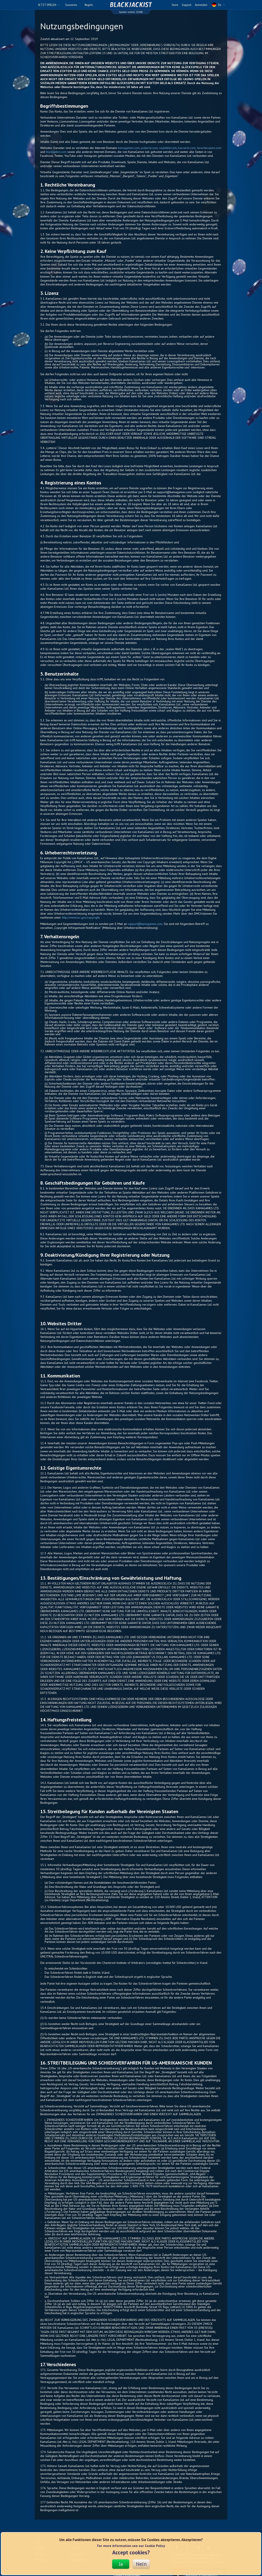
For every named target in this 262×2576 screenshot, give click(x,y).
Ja (121, 2563)
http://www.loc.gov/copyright (81, 917)
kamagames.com (129, 148)
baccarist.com (187, 148)
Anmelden (201, 5)
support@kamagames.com (145, 924)
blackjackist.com (56, 152)
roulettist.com (168, 148)
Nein (141, 2563)
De (218, 4)
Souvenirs (71, 5)
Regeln (89, 5)
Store (175, 5)
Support (186, 5)
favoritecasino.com (209, 148)
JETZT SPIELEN (49, 5)
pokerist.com (149, 148)
